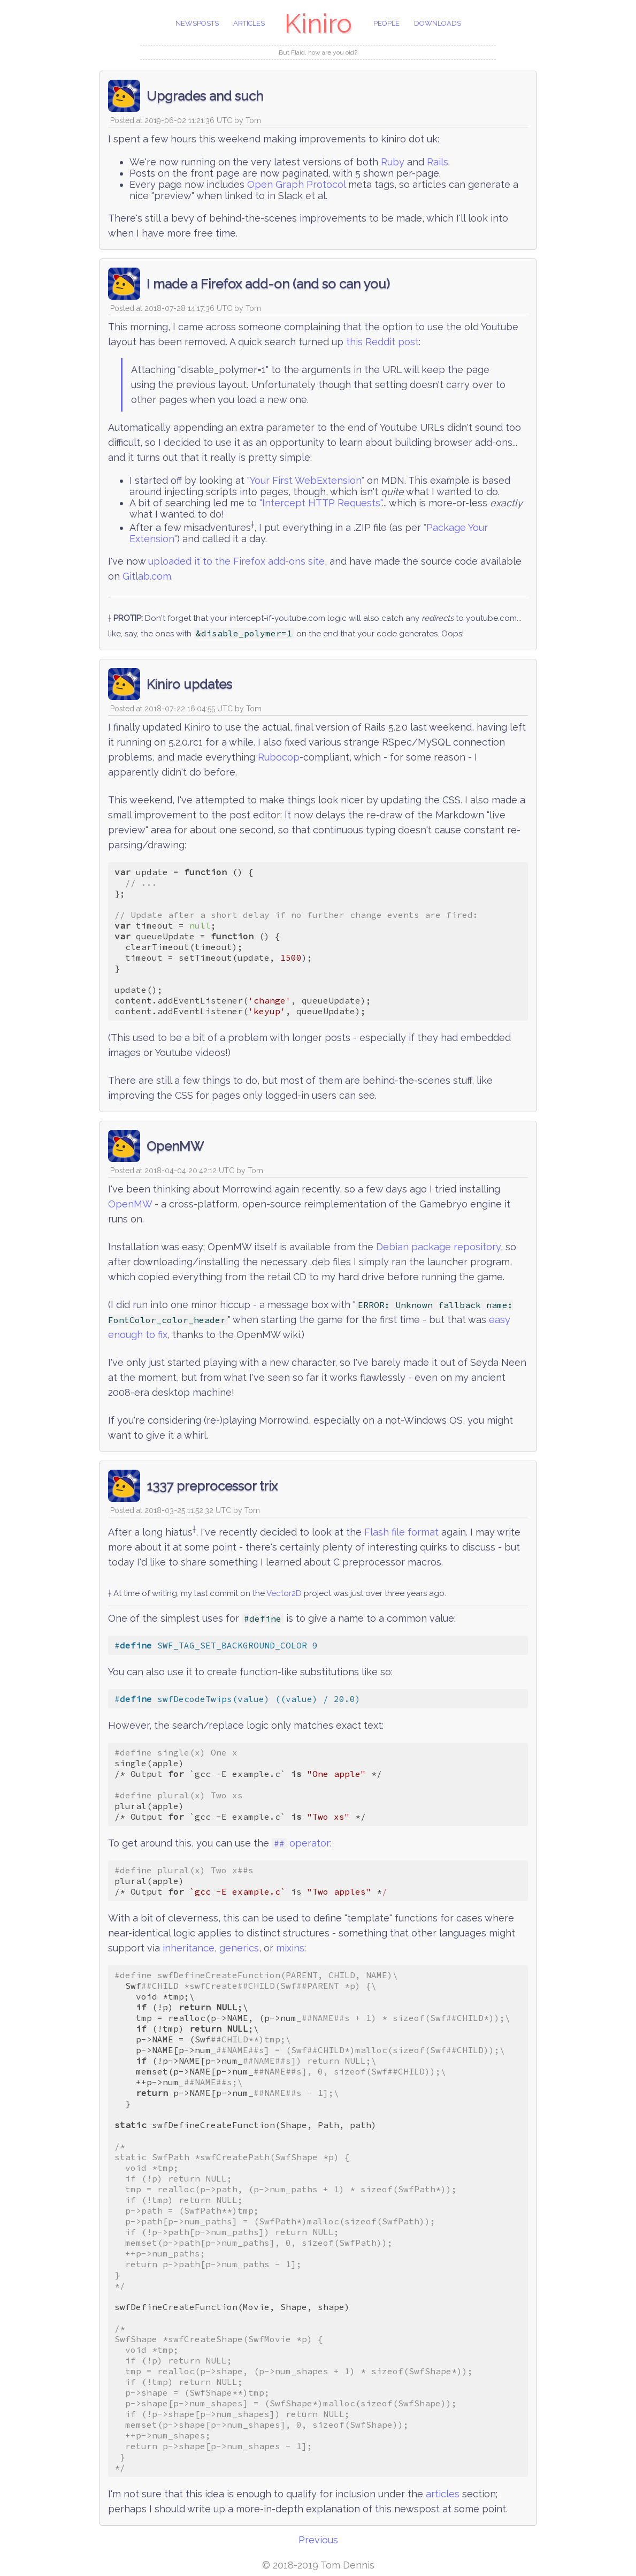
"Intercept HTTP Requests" (320, 502)
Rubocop (279, 757)
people (386, 23)
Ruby (392, 162)
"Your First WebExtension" (305, 480)
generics (239, 1948)
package (431, 1246)
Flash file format (401, 1532)
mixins (290, 1948)
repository (477, 1246)
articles (249, 23)
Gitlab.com (146, 576)
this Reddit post (382, 341)
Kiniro (318, 24)
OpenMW (130, 1204)
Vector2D (284, 1593)
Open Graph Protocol (296, 184)
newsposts (197, 23)
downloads (437, 23)
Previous (318, 2539)
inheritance (188, 1948)
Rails (437, 162)
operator (301, 1843)
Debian (392, 1246)
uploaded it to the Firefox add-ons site (236, 561)
